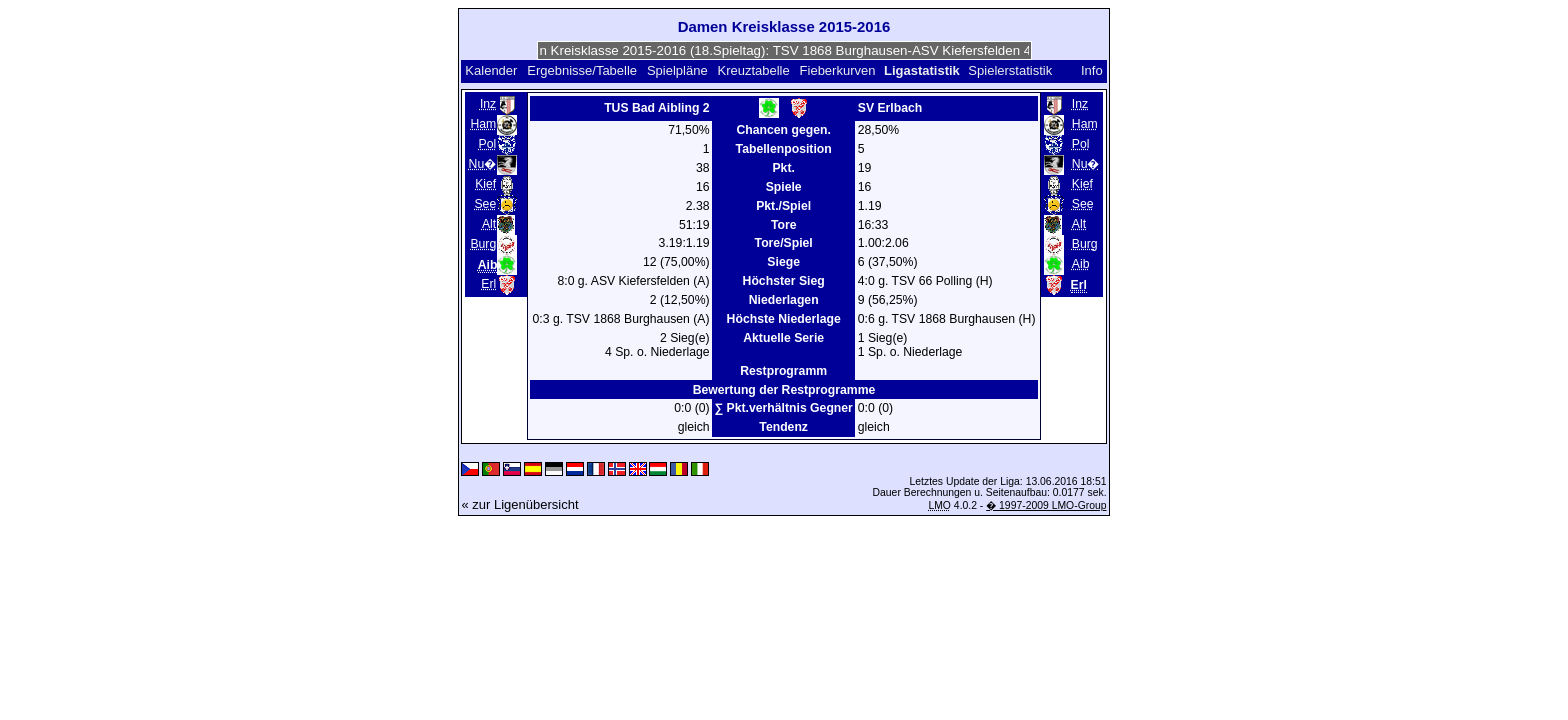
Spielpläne (677, 70)
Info (1092, 70)
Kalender (491, 70)
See (485, 204)
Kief (485, 184)
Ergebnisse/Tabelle (582, 70)
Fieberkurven (838, 70)
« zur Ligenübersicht (519, 504)
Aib (1081, 264)
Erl (488, 284)
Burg (483, 244)
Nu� (483, 164)
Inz (488, 104)
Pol (488, 144)
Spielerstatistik (1011, 70)
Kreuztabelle (753, 70)
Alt (489, 224)
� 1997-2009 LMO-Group (1046, 505)
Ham (483, 124)
